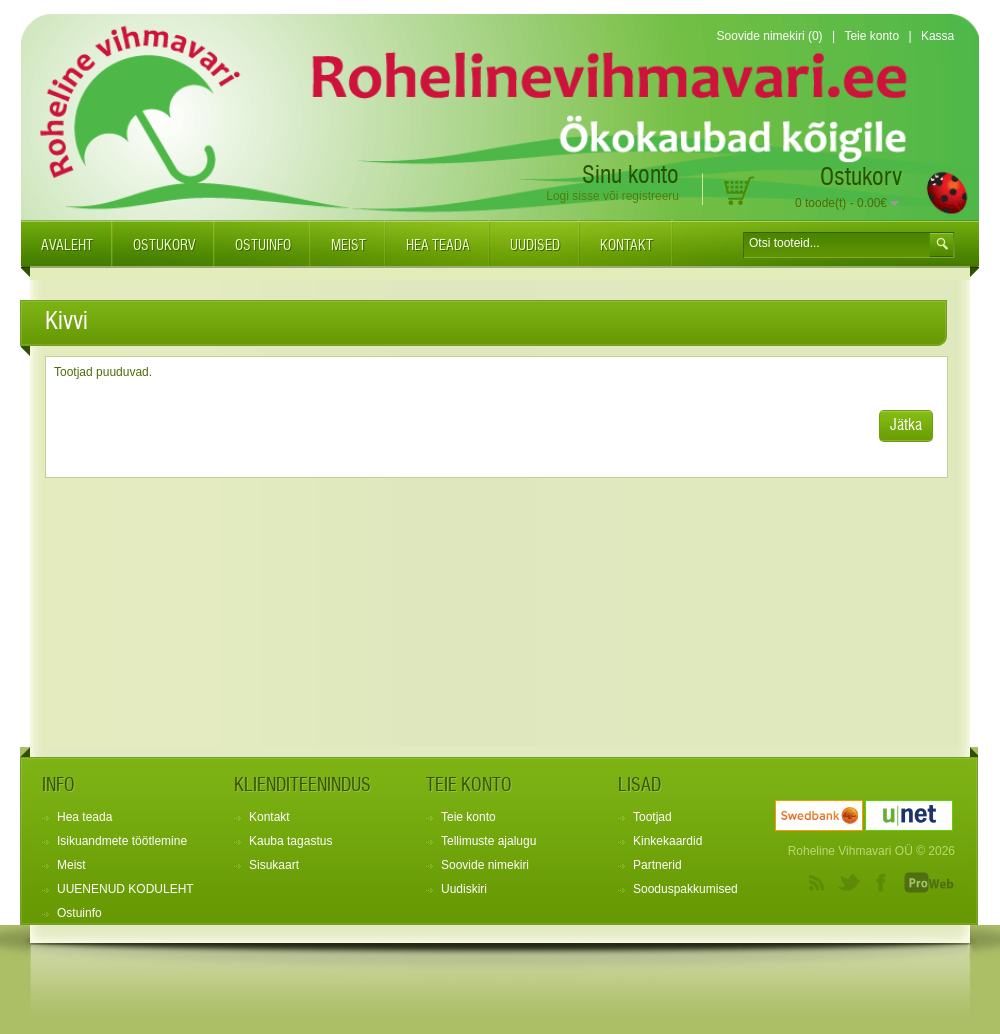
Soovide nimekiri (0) (770, 36)
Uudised (535, 246)
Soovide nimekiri (485, 865)
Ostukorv (164, 246)
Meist (348, 246)
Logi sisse (572, 196)
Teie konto (871, 36)
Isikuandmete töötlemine (122, 841)
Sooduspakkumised (685, 889)
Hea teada (438, 246)
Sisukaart (274, 865)
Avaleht (67, 246)
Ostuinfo (263, 246)
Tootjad (652, 817)
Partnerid (657, 865)
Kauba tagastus (290, 841)
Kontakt (626, 246)
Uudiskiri (464, 889)
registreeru (650, 196)
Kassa (937, 36)
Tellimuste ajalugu (488, 841)
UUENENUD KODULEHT (125, 889)
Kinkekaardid (667, 841)
